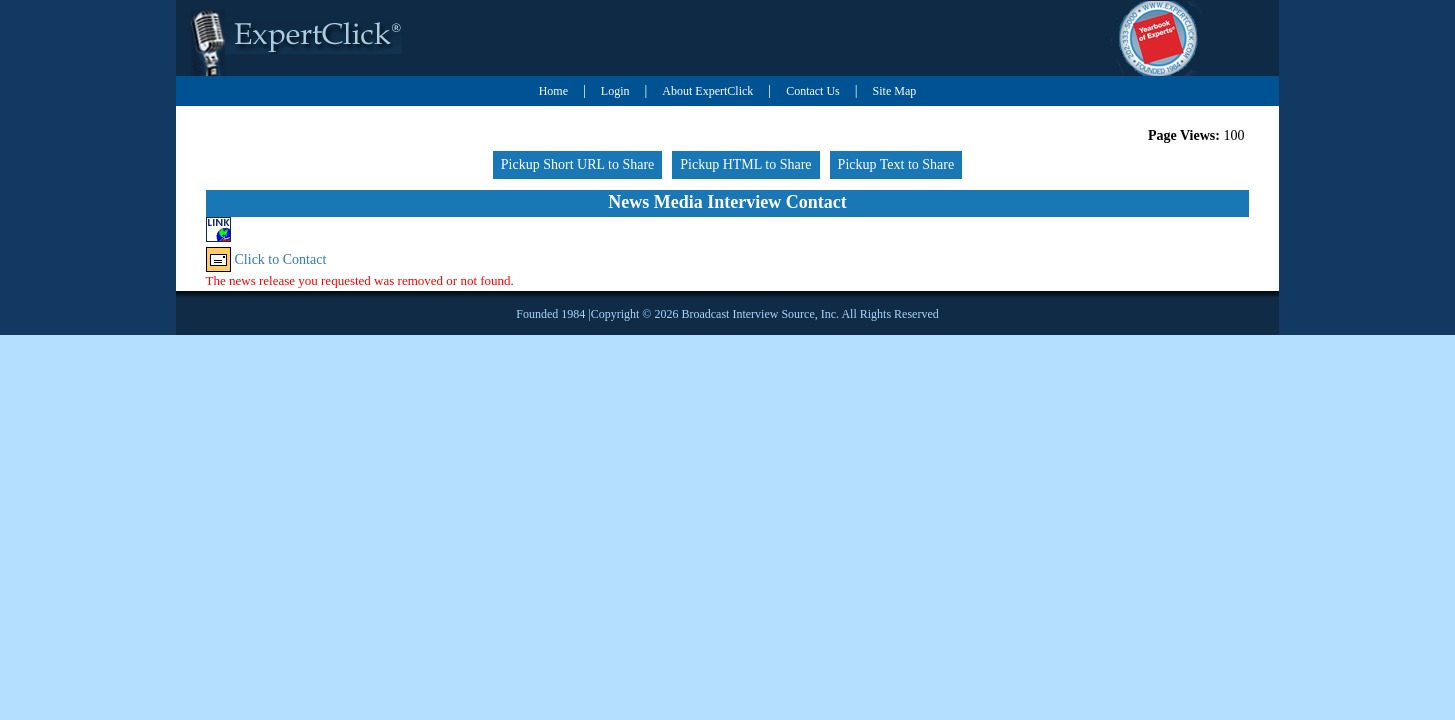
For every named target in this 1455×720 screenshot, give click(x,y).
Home (553, 91)
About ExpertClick (707, 91)
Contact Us (813, 91)
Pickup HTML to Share (745, 164)
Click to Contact (281, 259)
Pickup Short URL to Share (577, 164)
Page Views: (1184, 135)
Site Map (895, 91)
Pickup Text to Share (896, 164)
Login (615, 91)
